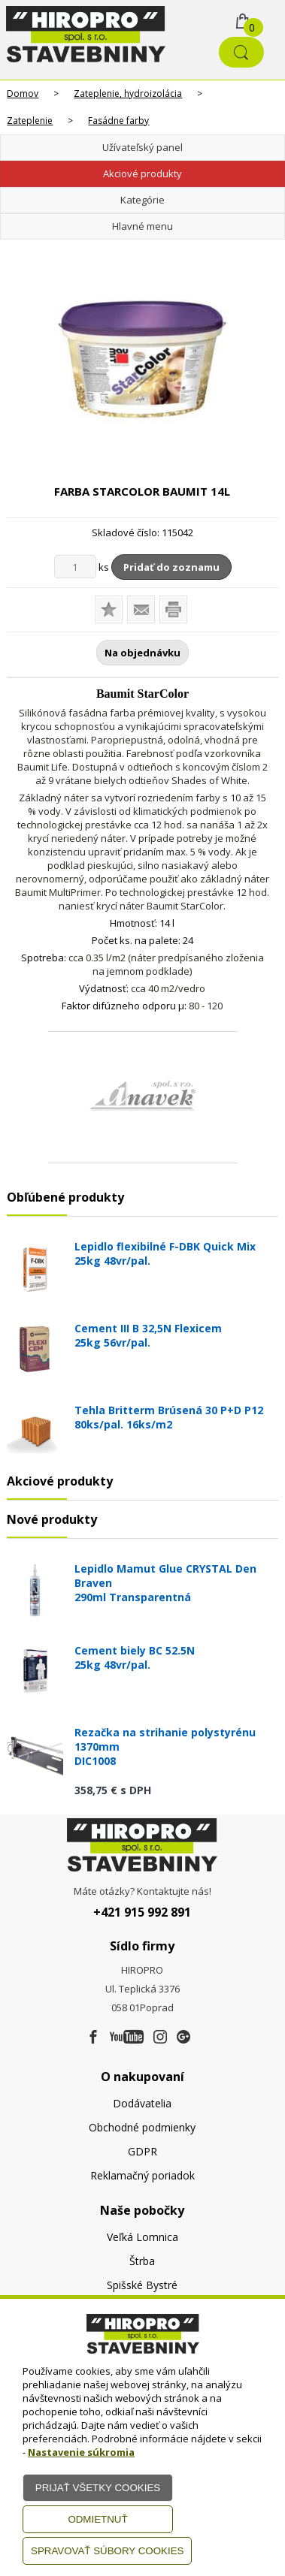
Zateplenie (30, 120)
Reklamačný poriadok (142, 2175)
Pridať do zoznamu (171, 567)
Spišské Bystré (142, 2285)
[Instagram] (160, 2038)
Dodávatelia (142, 2103)
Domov (22, 93)
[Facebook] (93, 2038)
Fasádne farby (118, 120)
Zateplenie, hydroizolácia (128, 93)
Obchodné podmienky (142, 2127)
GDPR (142, 2151)
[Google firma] (183, 2038)
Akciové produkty (142, 173)
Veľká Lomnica (142, 2237)
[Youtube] (127, 2038)
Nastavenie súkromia (81, 2452)
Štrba (142, 2261)
